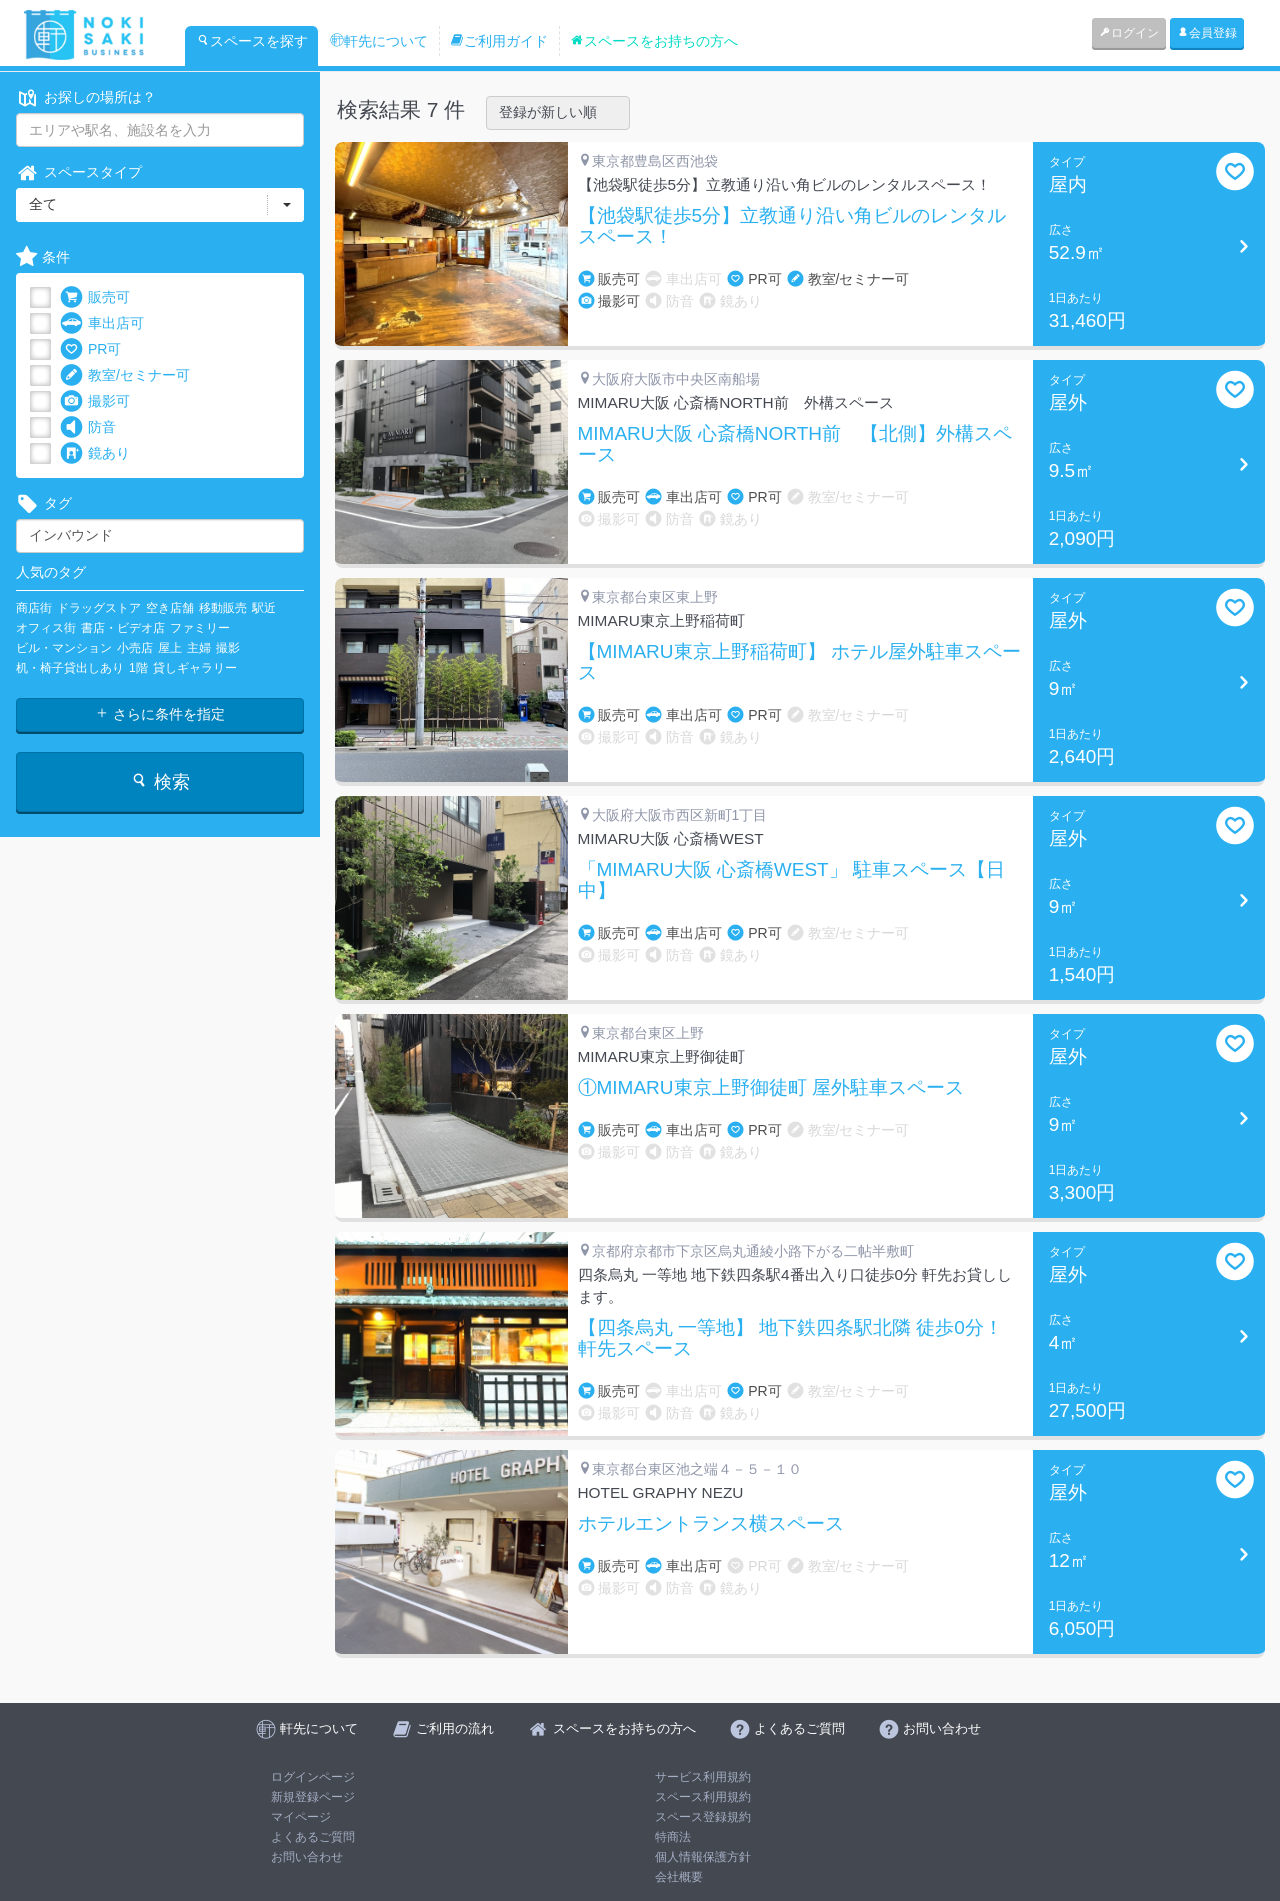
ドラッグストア (99, 608)
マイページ (301, 1817)
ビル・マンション (64, 648)
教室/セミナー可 (125, 375)
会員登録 (1207, 33)
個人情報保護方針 (703, 1857)
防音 (88, 427)
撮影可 (95, 401)
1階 (138, 668)
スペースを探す (252, 41)
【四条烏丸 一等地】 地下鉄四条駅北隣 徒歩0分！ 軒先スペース (790, 1338)
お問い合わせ (307, 1857)
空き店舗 (170, 608)
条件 (43, 257)
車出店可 (102, 323)
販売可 (95, 297)
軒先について (379, 41)
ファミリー (200, 628)
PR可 (90, 349)
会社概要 (679, 1877)
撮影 (228, 648)
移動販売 (223, 608)
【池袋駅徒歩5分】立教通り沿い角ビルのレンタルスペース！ (792, 226)
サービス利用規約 (703, 1777)
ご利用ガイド (499, 41)
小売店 (135, 648)
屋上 (170, 648)
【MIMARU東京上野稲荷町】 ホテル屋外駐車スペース (799, 662)
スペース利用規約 (703, 1797)
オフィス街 (46, 628)
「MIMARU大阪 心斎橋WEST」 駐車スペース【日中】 (792, 880)
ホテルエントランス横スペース (711, 1524)
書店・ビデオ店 (123, 628)
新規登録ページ (313, 1797)
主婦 (199, 648)
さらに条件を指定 (160, 714)
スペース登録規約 (703, 1817)
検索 (159, 781)
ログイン (1129, 33)
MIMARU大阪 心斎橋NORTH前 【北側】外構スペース (795, 444)
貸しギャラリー (195, 668)
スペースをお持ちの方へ (654, 41)
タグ (44, 503)
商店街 (34, 608)
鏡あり (95, 453)
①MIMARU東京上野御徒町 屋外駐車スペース (771, 1088)
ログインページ (313, 1777)
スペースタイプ (79, 172)
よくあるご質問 (313, 1837)
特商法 (673, 1837)
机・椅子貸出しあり (70, 668)
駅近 (264, 608)
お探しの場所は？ (86, 97)
